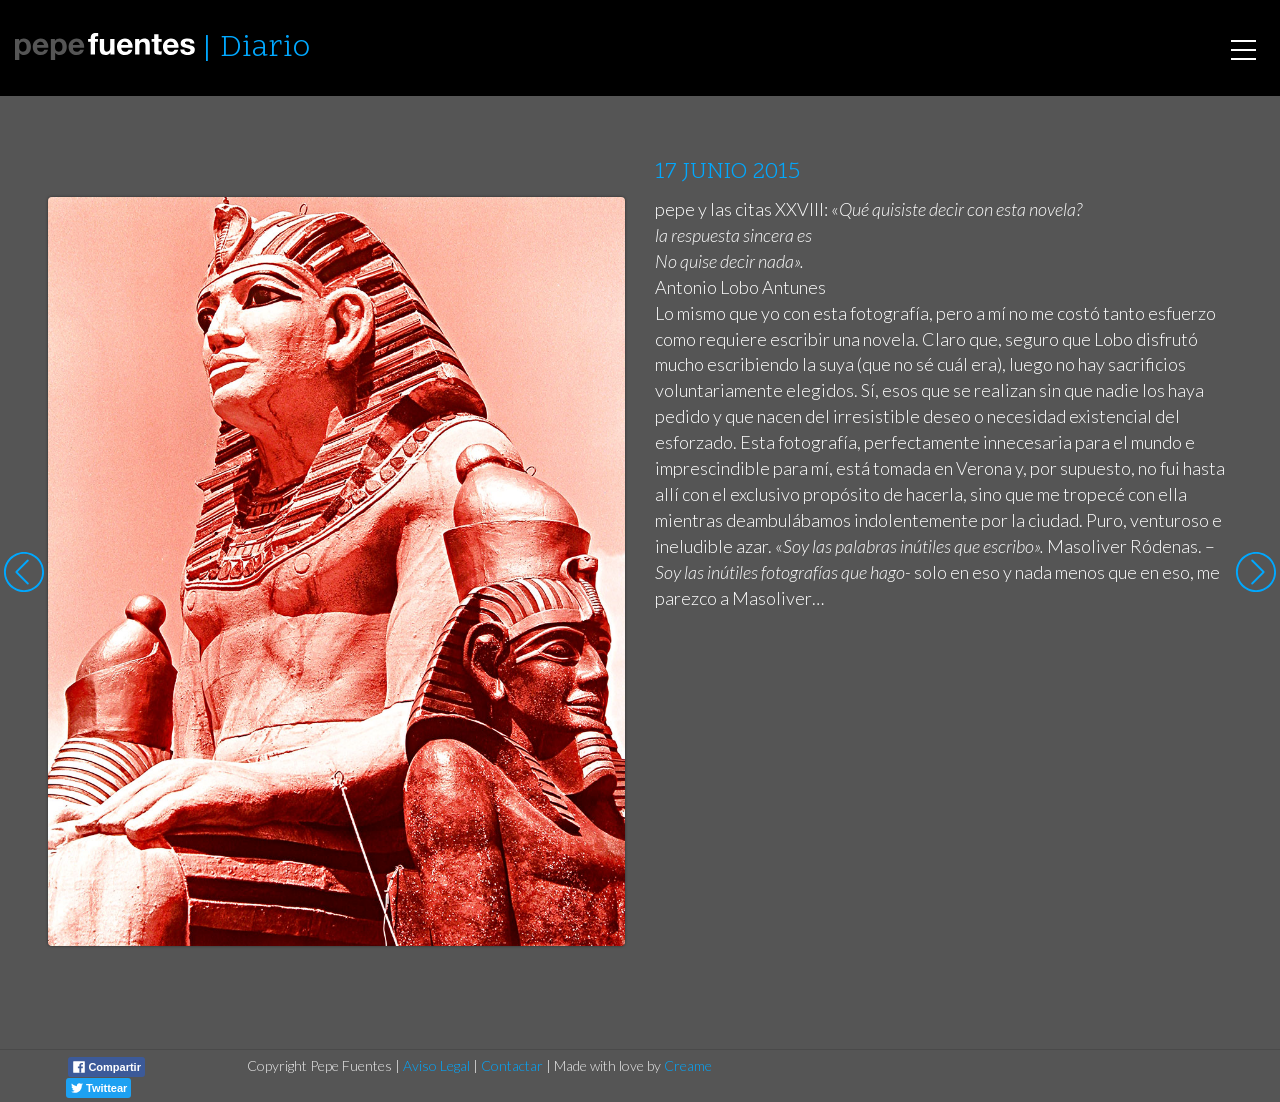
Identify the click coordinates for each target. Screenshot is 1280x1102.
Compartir (107, 1067)
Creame (688, 1065)
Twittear (99, 1088)
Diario (265, 48)
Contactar (512, 1065)
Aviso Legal (436, 1065)
